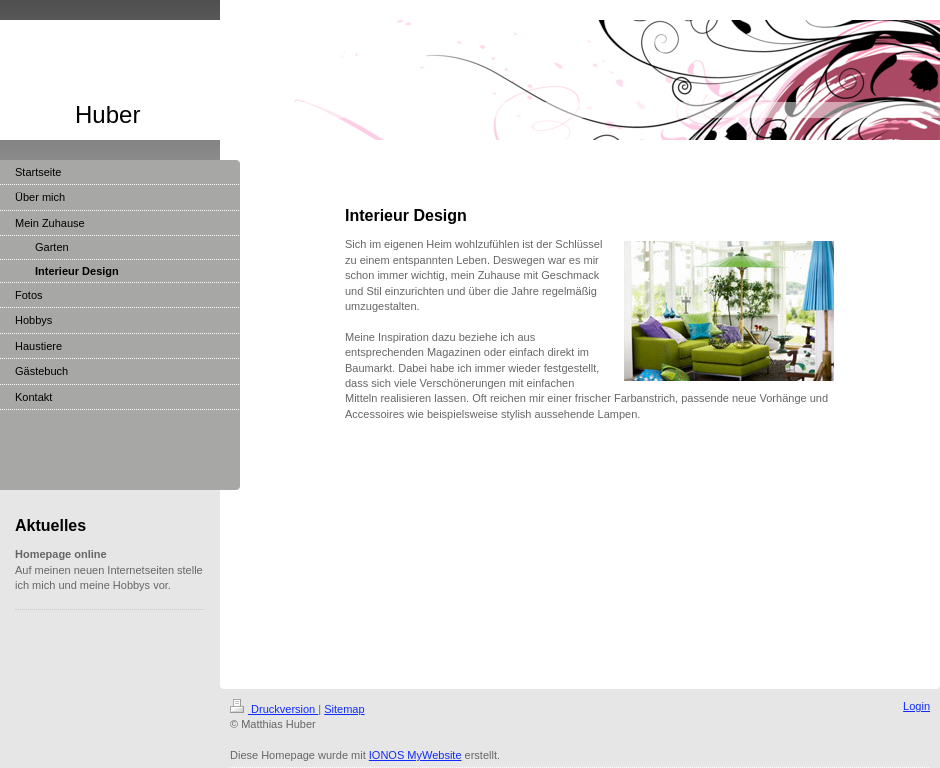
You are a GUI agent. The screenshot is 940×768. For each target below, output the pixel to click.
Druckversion (274, 709)
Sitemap (344, 709)
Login (916, 706)
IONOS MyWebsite (415, 755)
